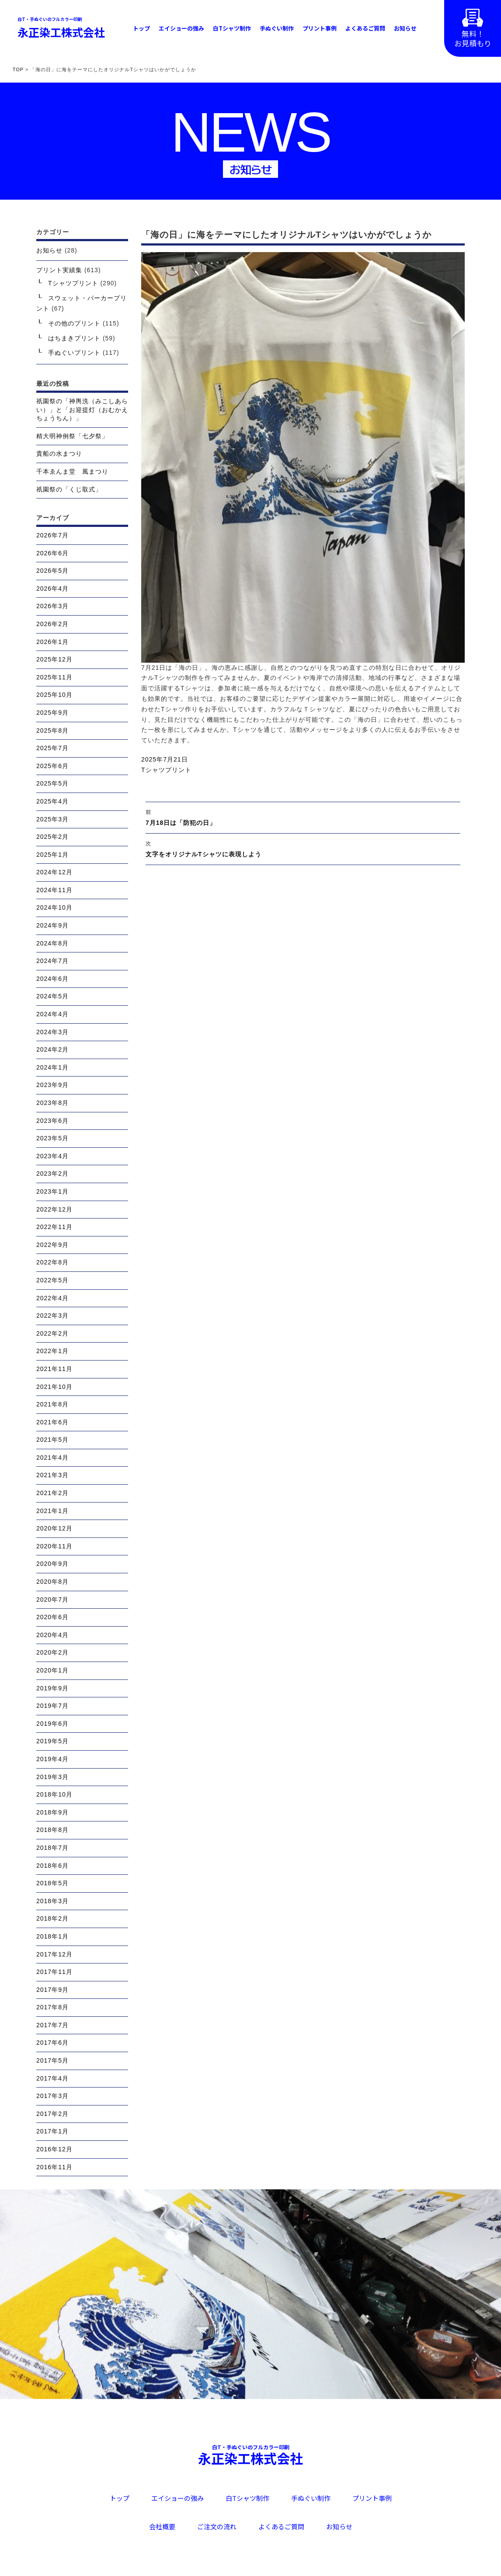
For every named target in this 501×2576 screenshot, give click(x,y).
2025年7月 (52, 747)
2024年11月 (54, 889)
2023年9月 (52, 1084)
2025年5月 (52, 783)
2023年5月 (52, 1138)
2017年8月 (52, 2007)
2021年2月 (52, 1492)
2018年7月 (52, 1847)
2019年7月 (52, 1705)
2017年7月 (52, 2025)
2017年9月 (52, 1989)
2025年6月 (52, 765)
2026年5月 (52, 570)
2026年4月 (52, 588)
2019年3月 (52, 1776)
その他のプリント (74, 323)
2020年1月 (52, 1670)
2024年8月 (52, 943)
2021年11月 (54, 1368)
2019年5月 (52, 1741)
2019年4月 (52, 1758)
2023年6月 (52, 1120)
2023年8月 (52, 1102)
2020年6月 (52, 1616)
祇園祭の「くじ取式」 (69, 489)
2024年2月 (52, 1049)
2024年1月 (52, 1067)
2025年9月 (52, 712)
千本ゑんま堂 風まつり (72, 471)
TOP (18, 69)
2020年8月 (52, 1581)
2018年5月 (52, 1883)
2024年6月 (52, 978)
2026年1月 (52, 641)
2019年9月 (52, 1688)
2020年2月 (52, 1652)
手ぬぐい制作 (277, 28)
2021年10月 (54, 1386)
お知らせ (405, 28)
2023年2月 (52, 1173)
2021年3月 (52, 1475)
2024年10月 (54, 907)
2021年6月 (52, 1422)
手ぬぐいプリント (74, 352)
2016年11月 (54, 2167)
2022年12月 (54, 1209)
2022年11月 (54, 1226)
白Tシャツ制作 (232, 28)
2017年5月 (52, 2060)
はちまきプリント (74, 338)
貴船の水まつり (59, 453)
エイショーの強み (181, 28)
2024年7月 (52, 960)
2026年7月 (52, 535)
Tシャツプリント (166, 769)
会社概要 (162, 2526)
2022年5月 (52, 1280)
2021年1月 (52, 1510)
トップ (141, 28)
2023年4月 (52, 1156)
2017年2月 (52, 2113)
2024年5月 (52, 996)
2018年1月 (52, 1936)
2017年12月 (54, 1954)
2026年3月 (52, 605)
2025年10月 (54, 694)
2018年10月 (54, 1794)
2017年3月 (52, 2095)
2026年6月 (52, 553)
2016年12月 (54, 2149)
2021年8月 (52, 1404)
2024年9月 (52, 925)
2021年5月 (52, 1439)
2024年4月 (52, 1014)
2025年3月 (52, 819)
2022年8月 (52, 1262)
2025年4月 (52, 801)
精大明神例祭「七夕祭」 (72, 436)
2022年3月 (52, 1315)
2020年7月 (52, 1599)
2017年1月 (52, 2131)
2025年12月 (54, 659)
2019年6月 (52, 1723)
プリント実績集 (59, 270)
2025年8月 (52, 730)
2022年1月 (52, 1350)
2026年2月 (52, 623)
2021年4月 (52, 1457)
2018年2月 (52, 1918)
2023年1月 (52, 1191)
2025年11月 (54, 677)
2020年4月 (52, 1634)
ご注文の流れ (217, 2526)
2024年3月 (52, 1031)
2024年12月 (54, 872)
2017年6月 (52, 2042)
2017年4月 (52, 2078)
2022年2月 (52, 1333)
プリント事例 (320, 28)
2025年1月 (52, 854)
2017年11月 (54, 1971)
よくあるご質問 (365, 28)
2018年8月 (52, 1829)
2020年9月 (52, 1563)
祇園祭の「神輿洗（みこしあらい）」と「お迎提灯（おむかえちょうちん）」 (82, 410)
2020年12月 (54, 1528)
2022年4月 (52, 1298)
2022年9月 (52, 1244)
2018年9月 (52, 1812)
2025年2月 (52, 836)
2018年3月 (52, 1900)
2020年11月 (54, 1546)
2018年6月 (52, 1865)
